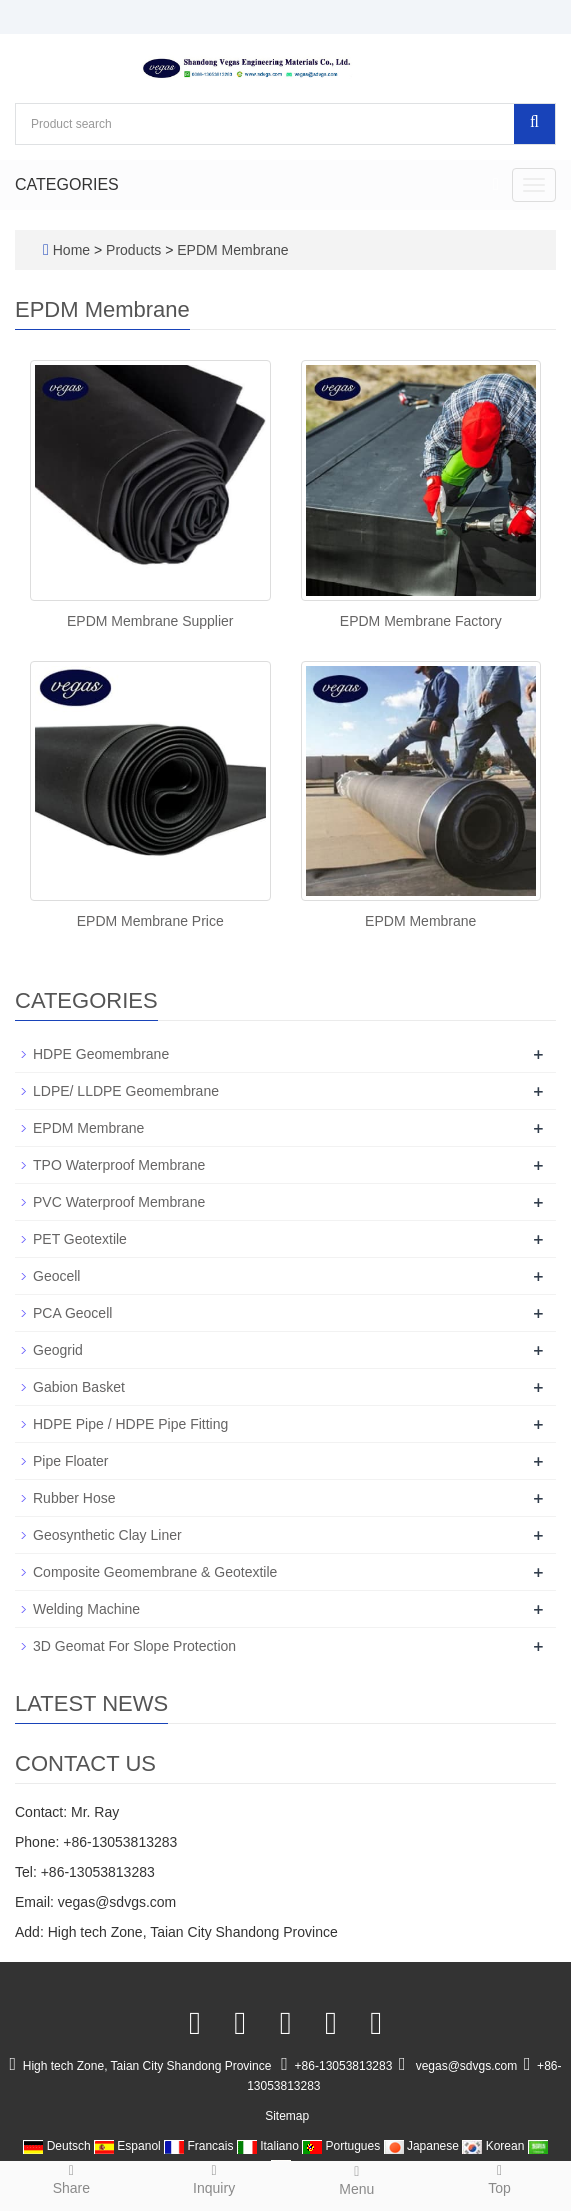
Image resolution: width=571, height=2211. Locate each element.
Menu (357, 2179)
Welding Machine (86, 1609)
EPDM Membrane (230, 250)
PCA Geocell (72, 1313)
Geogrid (58, 1350)
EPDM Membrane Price (150, 921)
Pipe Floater (70, 1461)
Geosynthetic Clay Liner (107, 1535)
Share (71, 2178)
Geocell (56, 1276)
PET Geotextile (80, 1239)
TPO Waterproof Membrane (119, 1165)
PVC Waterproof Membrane (119, 1202)
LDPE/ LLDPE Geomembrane (126, 1091)
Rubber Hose (74, 1498)
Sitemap (287, 2116)
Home (71, 250)
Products (135, 250)
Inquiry (214, 2178)
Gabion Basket (79, 1387)
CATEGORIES (67, 184)
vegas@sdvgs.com (467, 2066)
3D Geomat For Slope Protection (134, 1646)
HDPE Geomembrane (101, 1054)
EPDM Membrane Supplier (150, 621)
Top (499, 2178)
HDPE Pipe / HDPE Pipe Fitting (130, 1424)
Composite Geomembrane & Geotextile (155, 1572)
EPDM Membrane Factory (421, 621)
